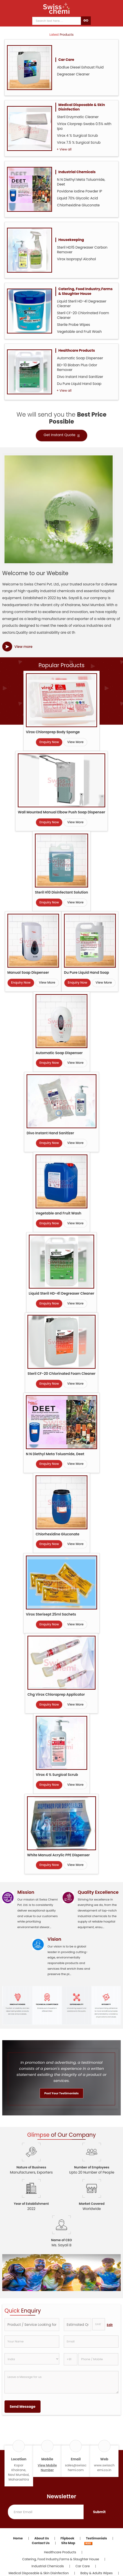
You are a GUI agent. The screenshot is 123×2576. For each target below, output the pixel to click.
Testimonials (96, 2538)
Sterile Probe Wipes (73, 324)
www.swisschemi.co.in (104, 2467)
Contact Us (41, 2543)
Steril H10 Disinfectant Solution (61, 892)
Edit (110, 2325)
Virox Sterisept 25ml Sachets (51, 1614)
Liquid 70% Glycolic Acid (77, 198)
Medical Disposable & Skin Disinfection (81, 107)
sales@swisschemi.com (76, 2467)
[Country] (32, 2358)
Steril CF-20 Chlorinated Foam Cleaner (83, 315)
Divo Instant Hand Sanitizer (80, 376)
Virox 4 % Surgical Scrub (77, 135)
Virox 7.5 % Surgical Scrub (78, 142)
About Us (41, 2538)
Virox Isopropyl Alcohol (76, 259)
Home (18, 2538)
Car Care (66, 59)
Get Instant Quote (62, 435)
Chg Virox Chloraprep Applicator (56, 1694)
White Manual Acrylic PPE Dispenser (58, 1855)
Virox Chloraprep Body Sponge (53, 732)
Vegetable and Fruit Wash (79, 331)
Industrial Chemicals (77, 172)
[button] (47, 2467)
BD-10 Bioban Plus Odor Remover (77, 367)
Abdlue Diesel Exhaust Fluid (80, 67)
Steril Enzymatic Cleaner (78, 117)
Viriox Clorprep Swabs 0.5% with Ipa (84, 126)
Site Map (68, 2543)
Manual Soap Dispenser (28, 972)
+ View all (64, 149)
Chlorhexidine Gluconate (78, 205)
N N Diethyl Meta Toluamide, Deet (81, 182)
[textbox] (98, 2324)
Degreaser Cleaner (73, 74)
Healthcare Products (76, 350)
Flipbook (67, 2538)
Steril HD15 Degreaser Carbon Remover (82, 249)
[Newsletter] (46, 2512)
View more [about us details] (23, 646)
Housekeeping (71, 239)
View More (75, 742)
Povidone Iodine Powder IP (79, 191)
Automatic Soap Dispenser (80, 358)
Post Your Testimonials (61, 2093)
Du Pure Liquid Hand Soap (79, 383)
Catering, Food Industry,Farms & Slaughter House (85, 291)
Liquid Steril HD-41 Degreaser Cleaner (81, 303)
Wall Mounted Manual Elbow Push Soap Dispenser (61, 812)
